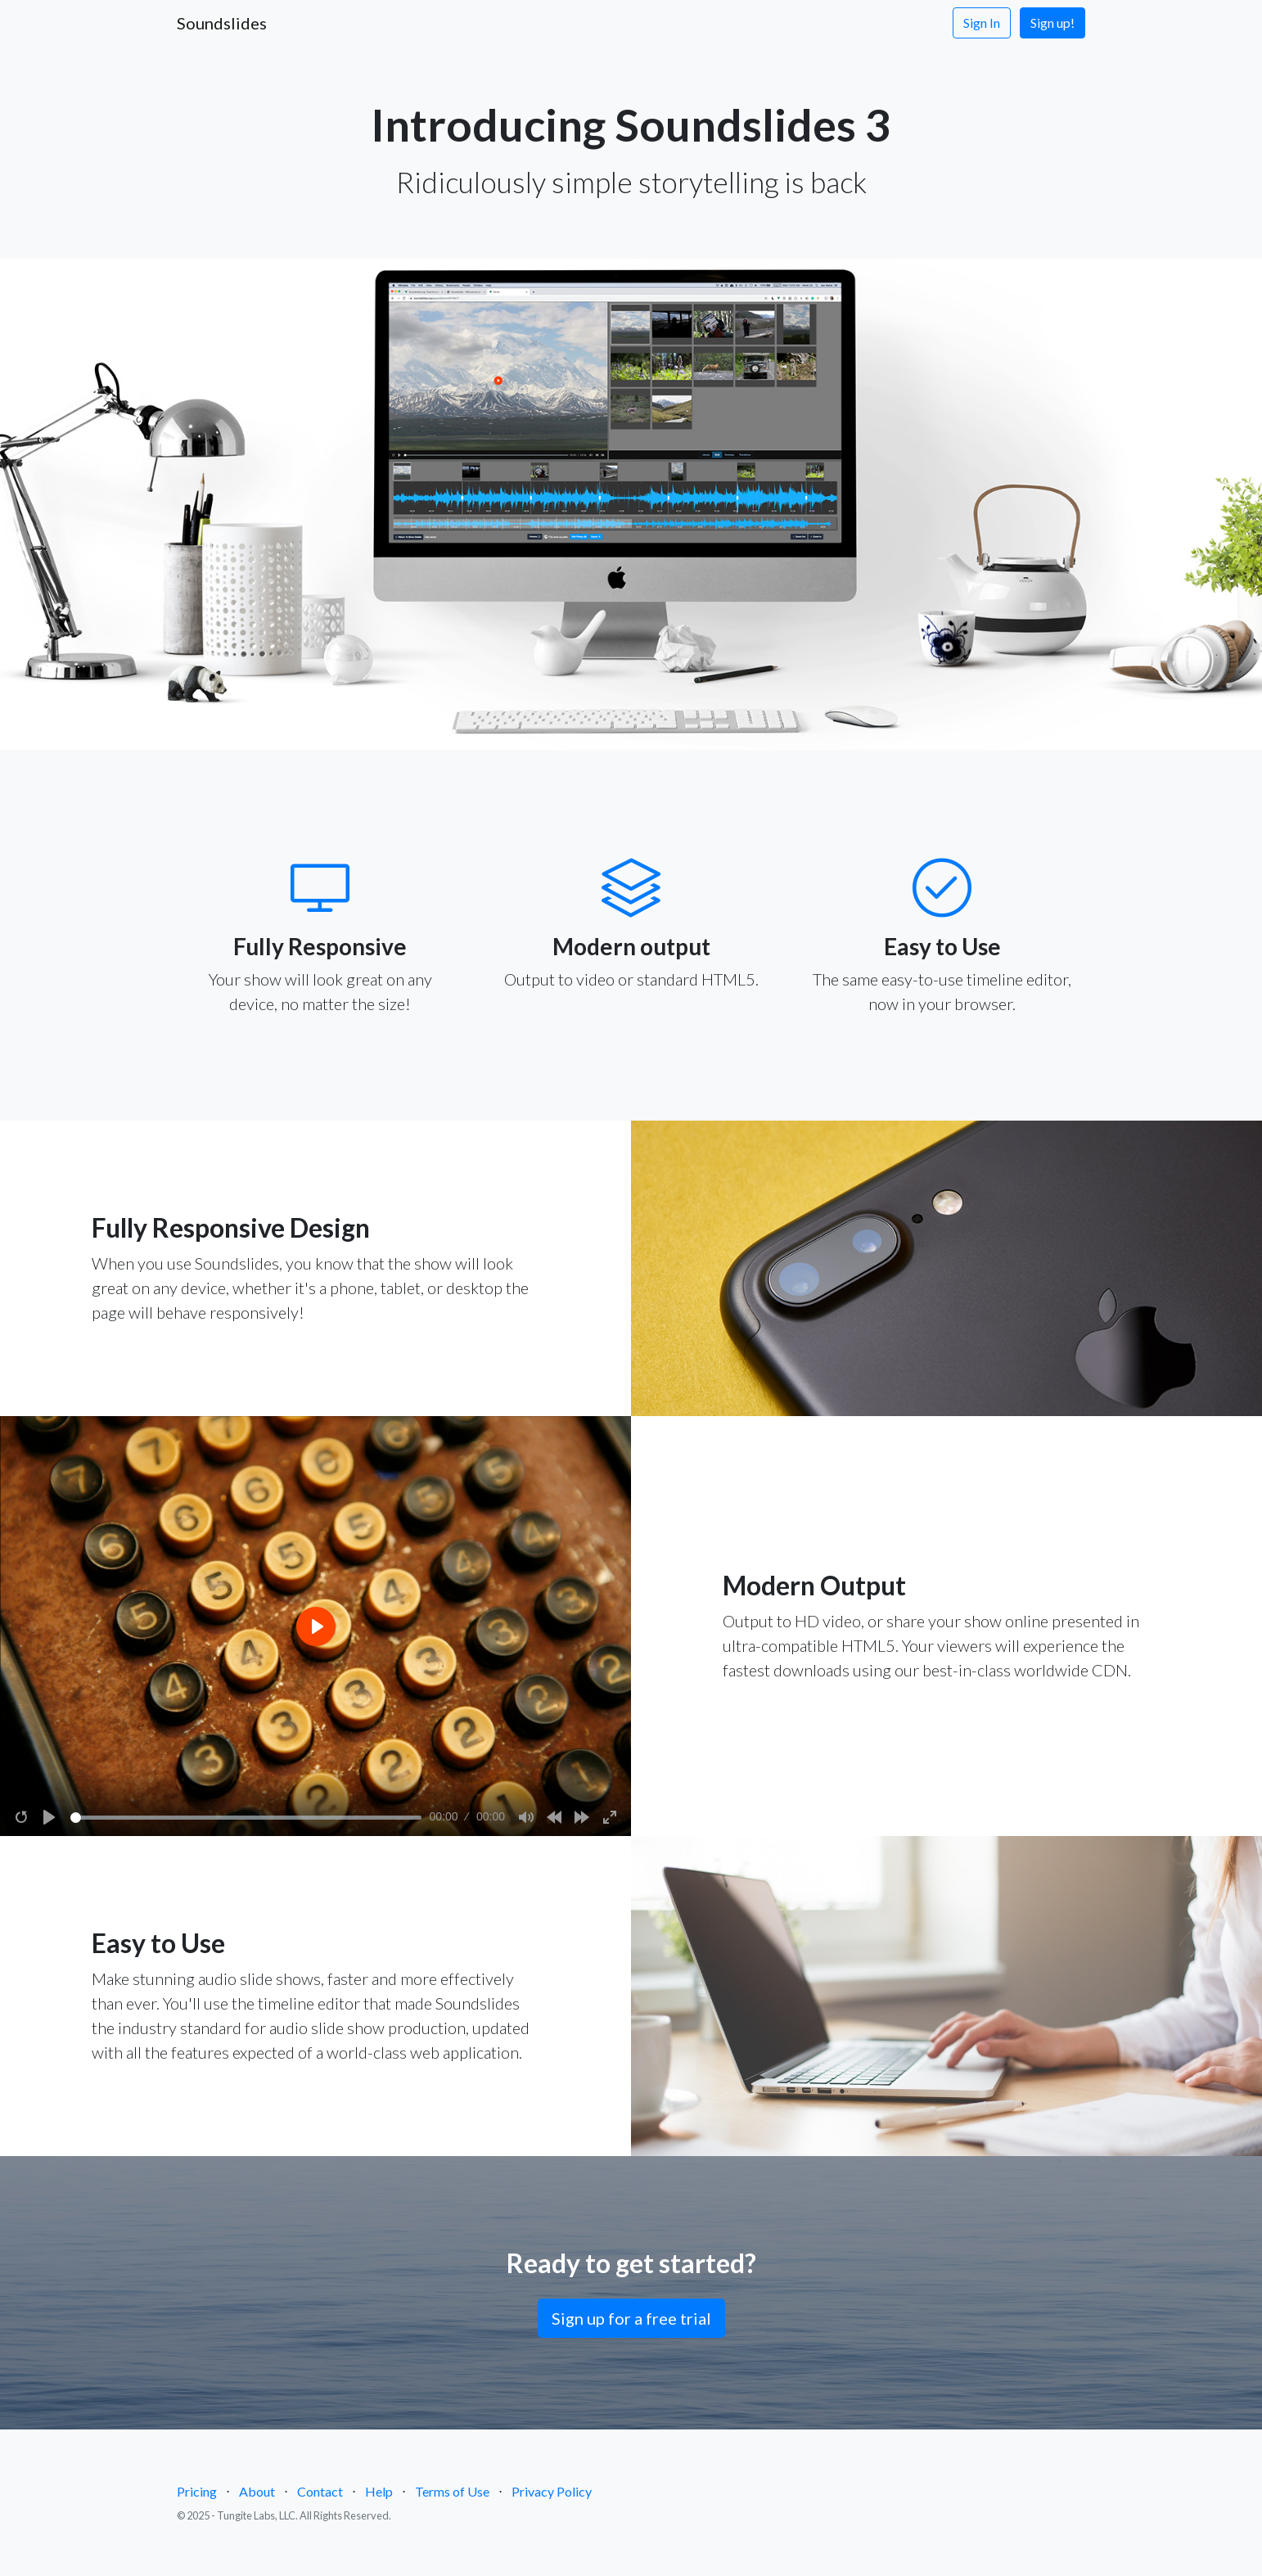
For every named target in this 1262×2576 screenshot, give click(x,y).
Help (379, 2491)
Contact (320, 2491)
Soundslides (222, 23)
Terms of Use (452, 2491)
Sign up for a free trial (631, 2318)
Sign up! (1052, 22)
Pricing (197, 2491)
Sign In (981, 22)
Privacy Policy (552, 2491)
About (257, 2491)
